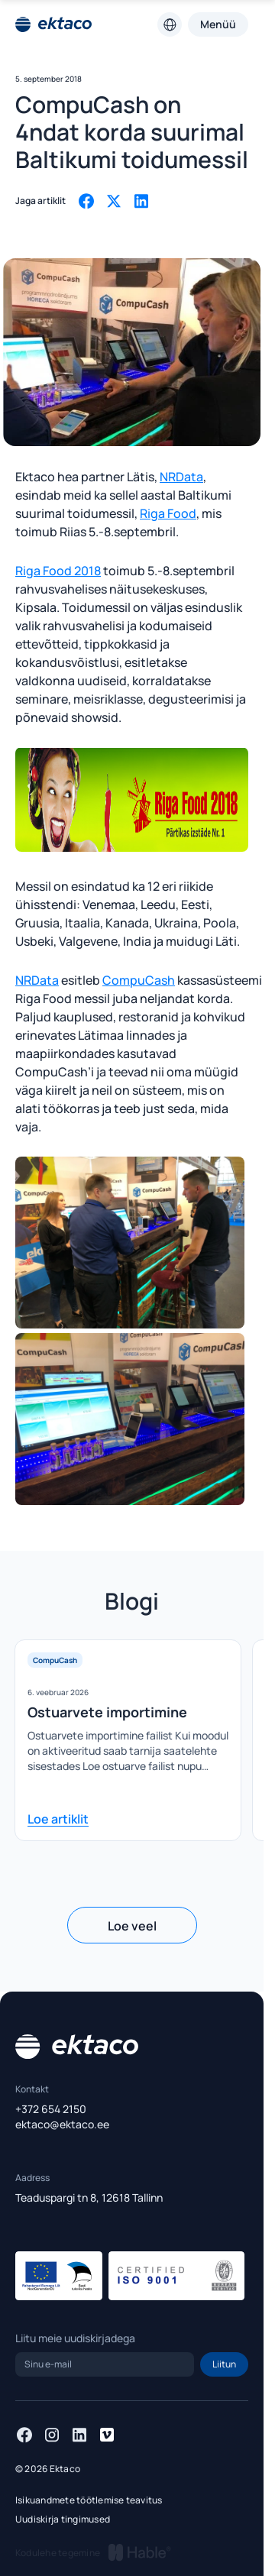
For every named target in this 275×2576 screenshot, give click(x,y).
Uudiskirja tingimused (62, 2519)
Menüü (218, 24)
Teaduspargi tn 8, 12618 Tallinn (89, 2197)
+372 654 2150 (50, 2109)
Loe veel (132, 1925)
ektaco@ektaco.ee (62, 2124)
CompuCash (138, 980)
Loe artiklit (58, 1819)
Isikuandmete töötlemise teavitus (89, 2499)
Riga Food (168, 513)
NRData (181, 476)
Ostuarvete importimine (107, 1712)
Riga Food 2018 (58, 570)
